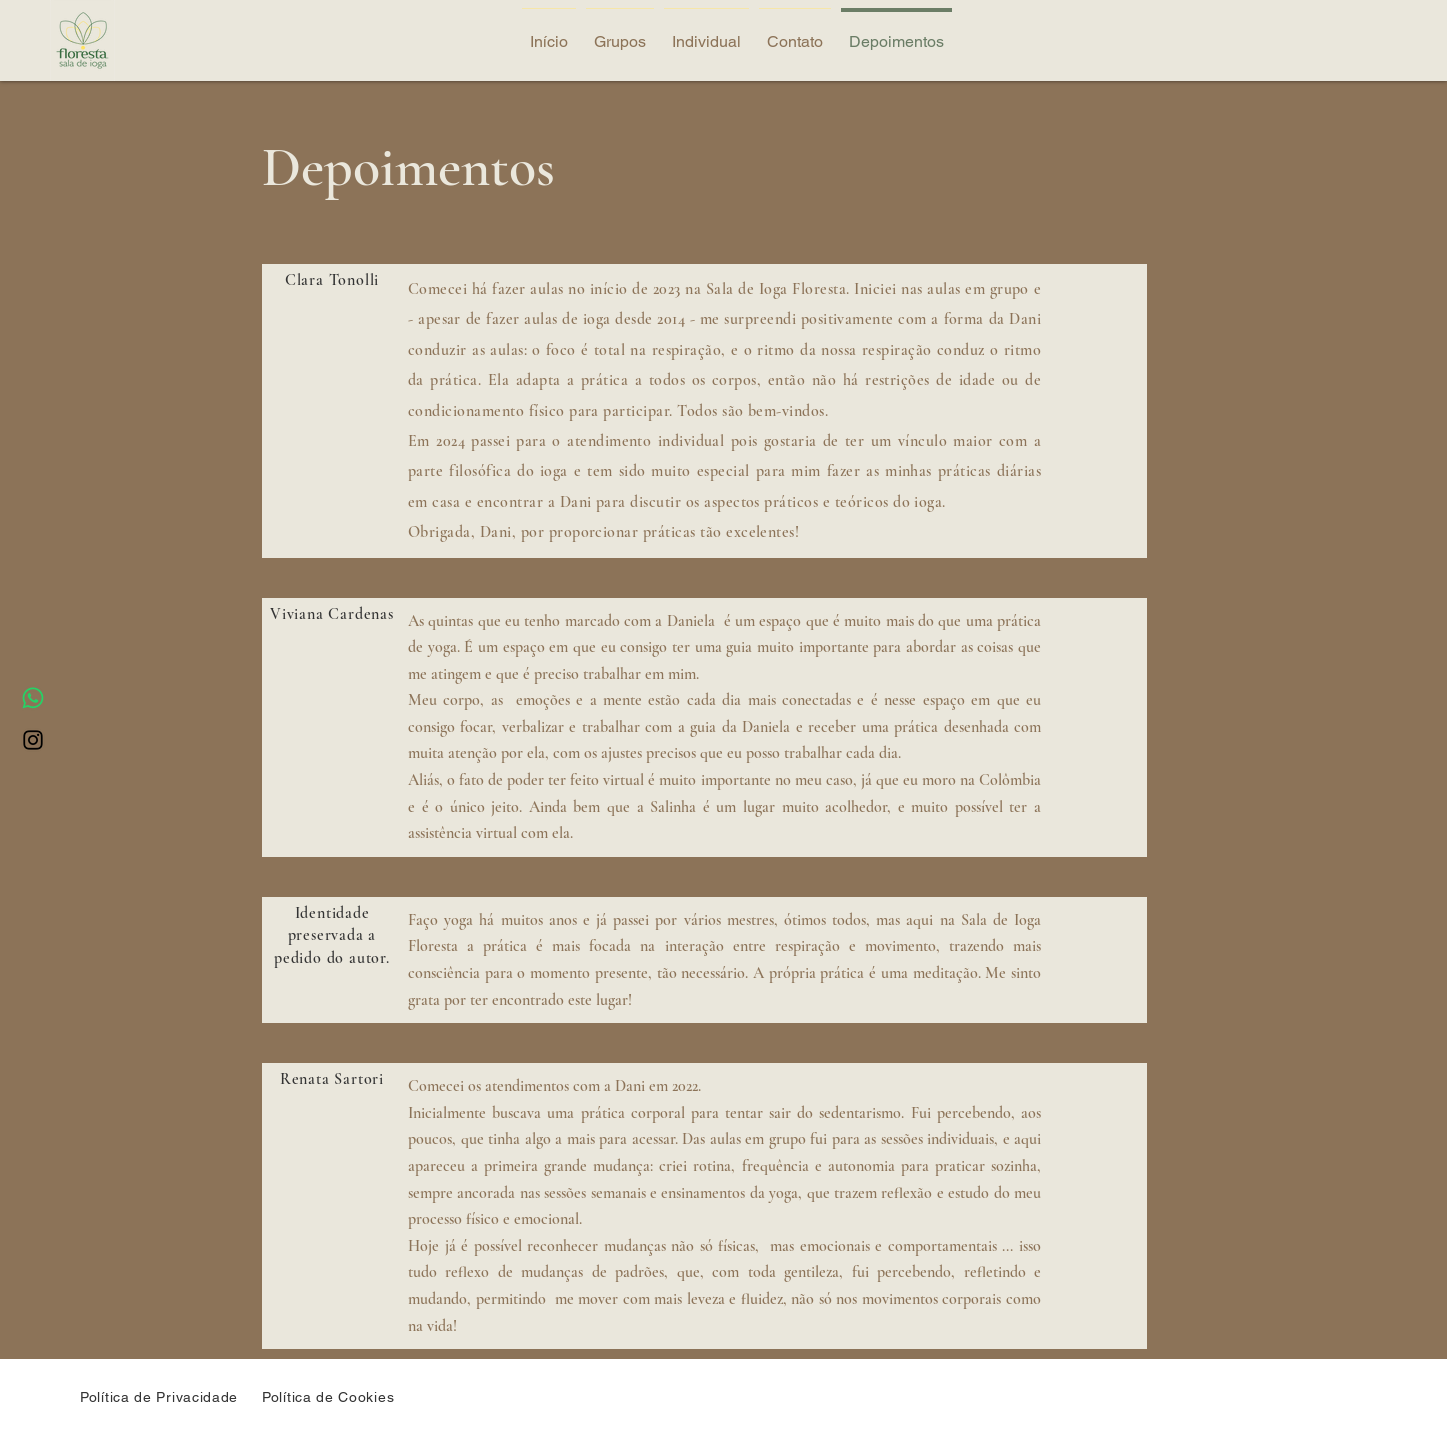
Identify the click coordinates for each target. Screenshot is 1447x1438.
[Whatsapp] (33, 698)
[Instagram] (33, 740)
